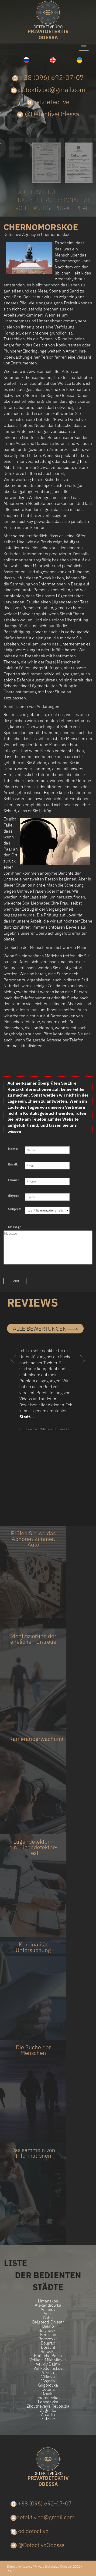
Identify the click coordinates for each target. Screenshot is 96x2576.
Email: (13, 1164)
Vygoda (48, 2381)
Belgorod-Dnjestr (48, 2322)
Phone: (13, 1180)
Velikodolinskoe (48, 2368)
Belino (48, 2326)
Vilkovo (48, 2377)
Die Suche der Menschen (33, 2050)
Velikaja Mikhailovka (48, 2360)
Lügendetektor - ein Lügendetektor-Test (33, 1847)
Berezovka (48, 2339)
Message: (15, 1227)
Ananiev (48, 2309)
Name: (13, 1149)
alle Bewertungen (45, 1328)
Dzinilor (48, 2393)
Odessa (48, 33)
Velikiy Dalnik (48, 2364)
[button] (13, 1368)
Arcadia (48, 2414)
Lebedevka (48, 2402)
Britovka (48, 2351)
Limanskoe (48, 2301)
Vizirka (48, 2372)
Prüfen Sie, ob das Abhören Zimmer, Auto (33, 1538)
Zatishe (48, 2419)
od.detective (48, 101)
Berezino (48, 2335)
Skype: (13, 1196)
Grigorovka (48, 2385)
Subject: (14, 1209)
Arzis (48, 2314)
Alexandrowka (48, 2305)
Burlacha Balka (48, 2356)
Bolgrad (48, 2343)
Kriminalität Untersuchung (33, 1947)
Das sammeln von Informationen (33, 2152)
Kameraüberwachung (36, 1739)
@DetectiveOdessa (48, 114)
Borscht (48, 2347)
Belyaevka (48, 2330)
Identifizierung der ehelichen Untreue (33, 1638)
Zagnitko (48, 2410)
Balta (48, 2318)
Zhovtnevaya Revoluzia (48, 2406)
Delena (48, 2389)
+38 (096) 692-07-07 (48, 77)
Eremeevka (48, 2398)
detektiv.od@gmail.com (48, 89)
